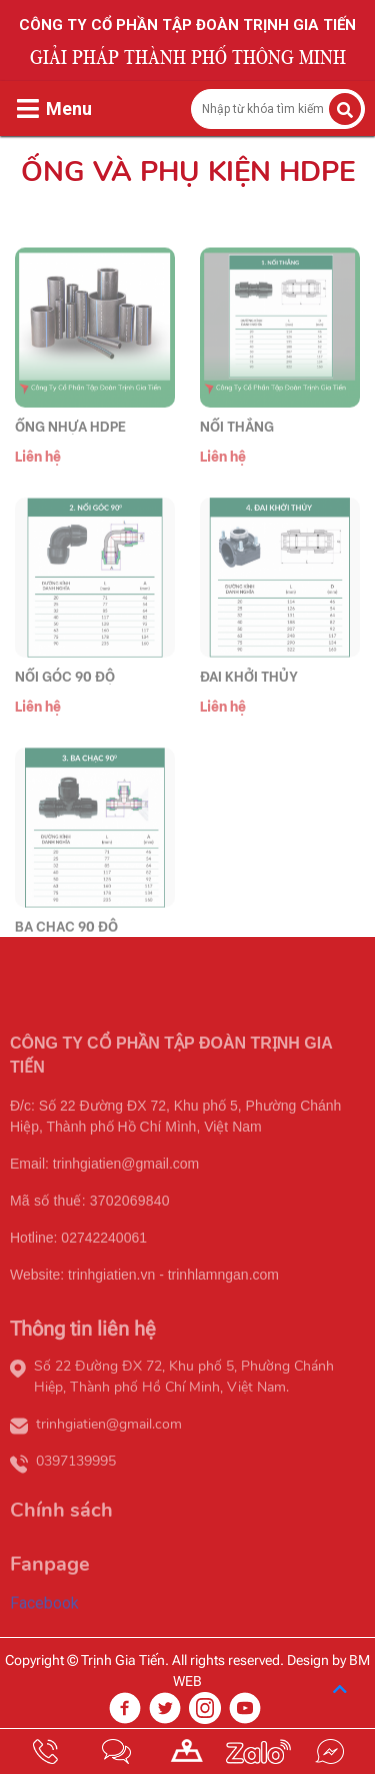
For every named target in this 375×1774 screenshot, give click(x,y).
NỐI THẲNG (237, 449)
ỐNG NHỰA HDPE (70, 449)
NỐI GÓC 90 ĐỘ (65, 699)
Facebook (44, 1626)
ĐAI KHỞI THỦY (249, 699)
